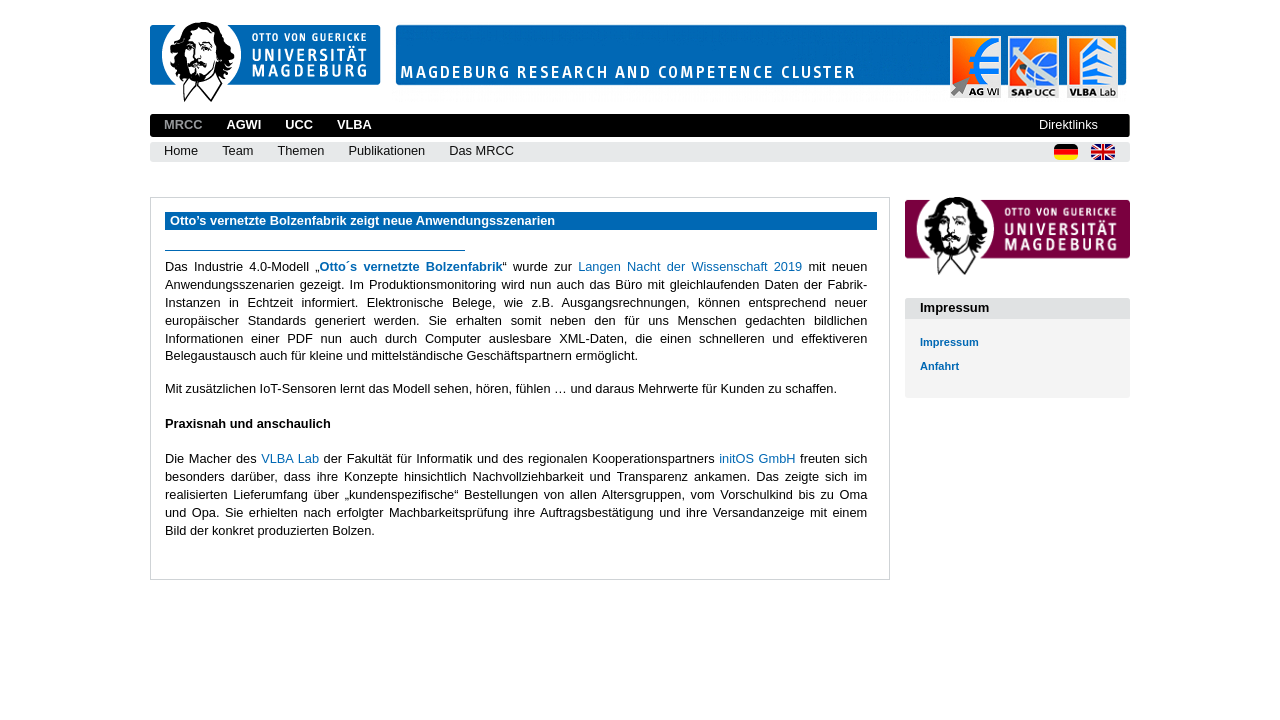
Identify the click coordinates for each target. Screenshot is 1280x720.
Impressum (949, 342)
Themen (300, 150)
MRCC (183, 124)
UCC (299, 124)
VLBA (354, 124)
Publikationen (386, 150)
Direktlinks (1068, 124)
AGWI (243, 124)
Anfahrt (939, 366)
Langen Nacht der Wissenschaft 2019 (690, 266)
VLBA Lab (290, 458)
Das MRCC (481, 150)
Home (181, 150)
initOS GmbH (757, 458)
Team (237, 150)
